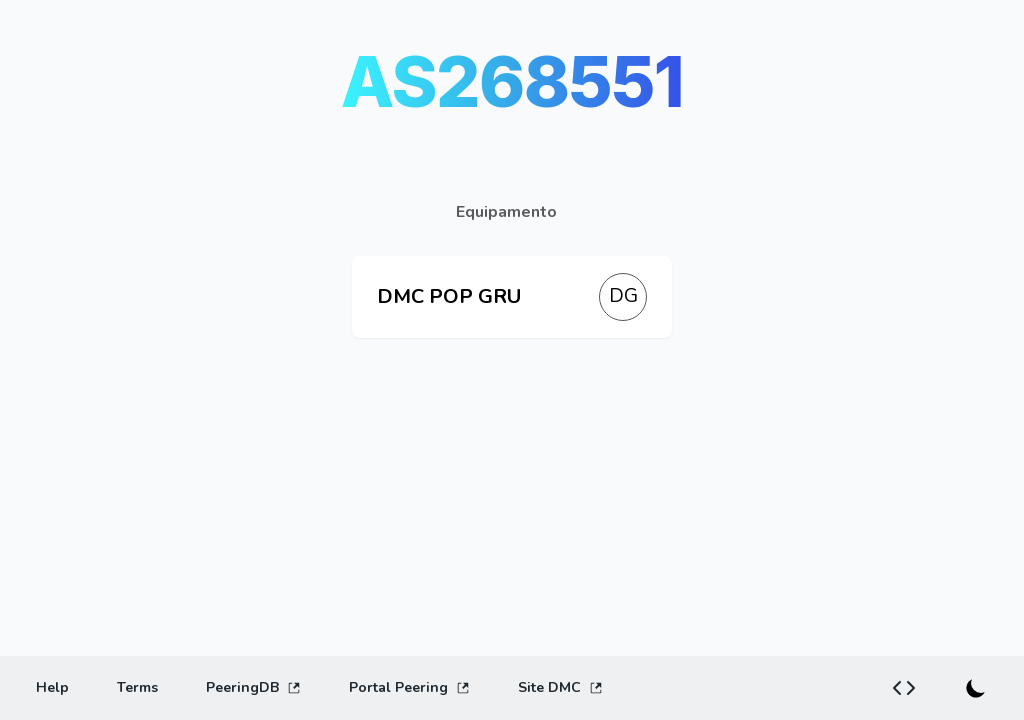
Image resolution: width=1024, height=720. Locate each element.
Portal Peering (409, 687)
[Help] (52, 688)
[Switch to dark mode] (976, 688)
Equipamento (506, 212)
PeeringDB (253, 687)
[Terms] (137, 688)
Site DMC (560, 687)
